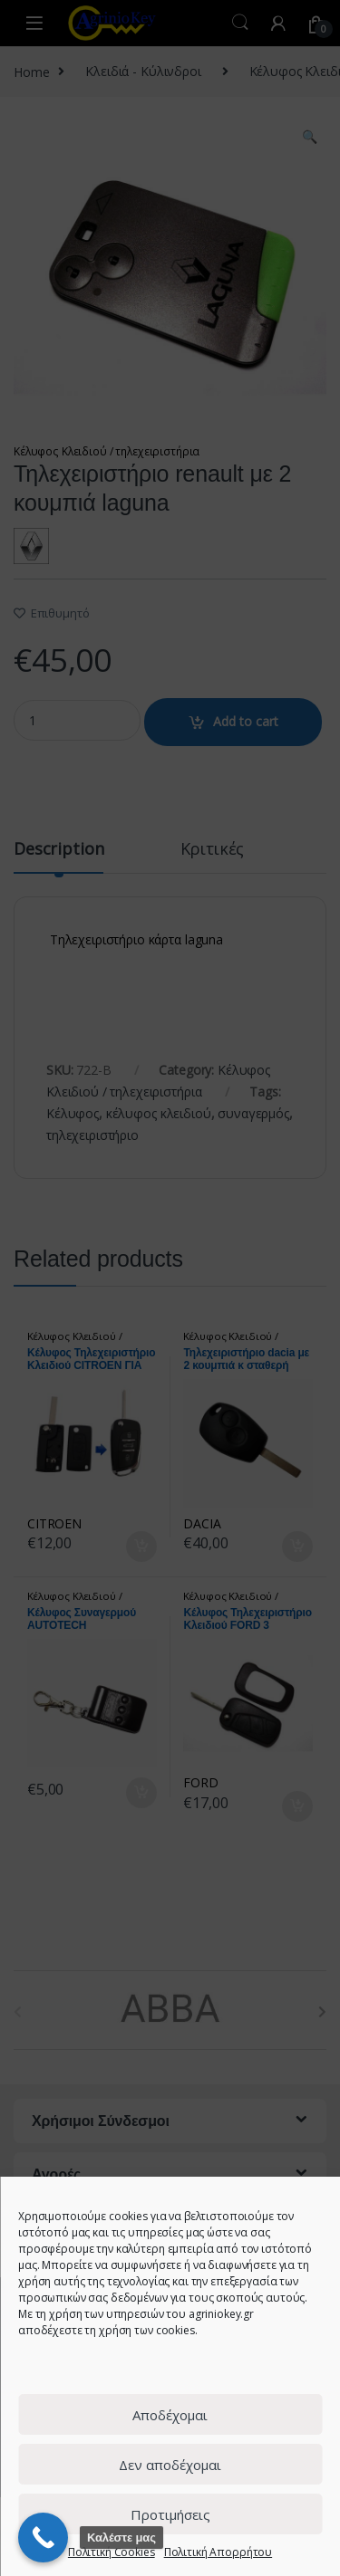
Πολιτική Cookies (111, 2552)
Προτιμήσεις (170, 2514)
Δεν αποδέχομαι (170, 2465)
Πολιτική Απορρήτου (218, 2552)
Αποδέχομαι (170, 2415)
